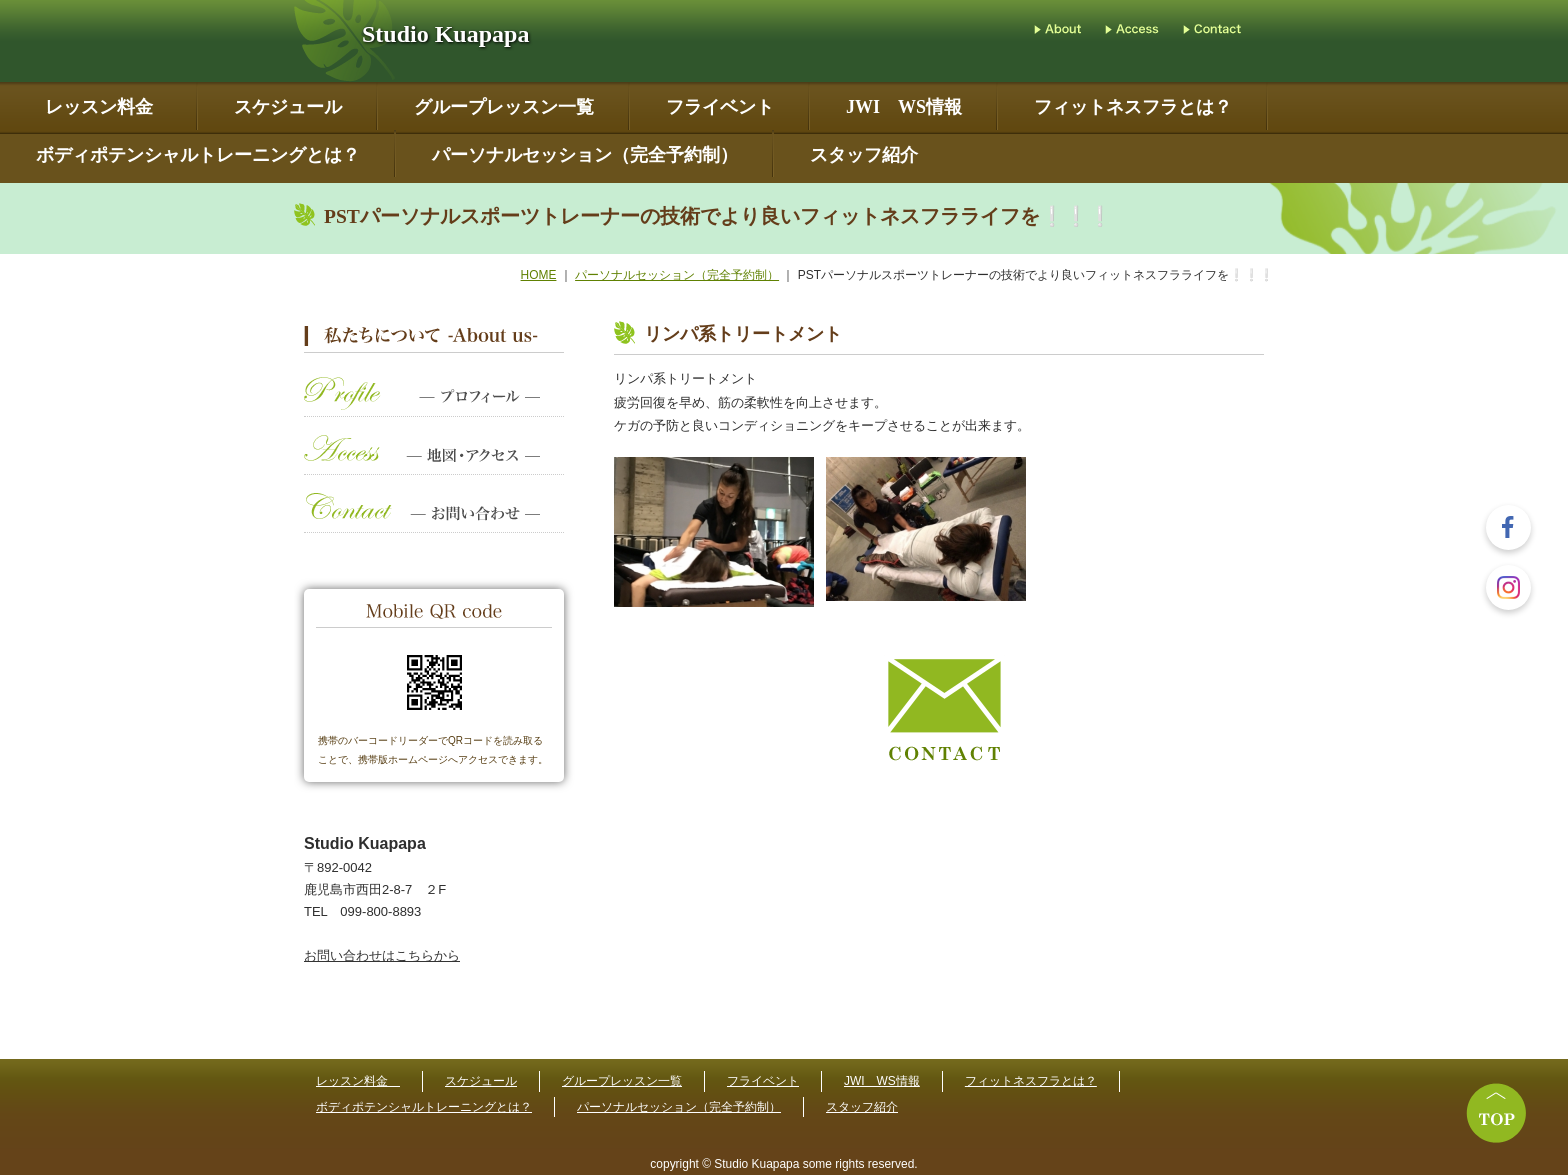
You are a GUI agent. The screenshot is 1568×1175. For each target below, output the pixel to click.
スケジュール (288, 107)
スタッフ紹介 (864, 155)
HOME (539, 275)
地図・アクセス (434, 464)
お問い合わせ (434, 522)
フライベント (720, 107)
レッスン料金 (103, 107)
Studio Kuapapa (445, 34)
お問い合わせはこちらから (382, 955)
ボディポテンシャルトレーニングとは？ (198, 155)
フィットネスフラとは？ (1133, 107)
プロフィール (434, 406)
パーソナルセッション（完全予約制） (585, 155)
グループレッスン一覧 (504, 107)
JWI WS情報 (904, 107)
